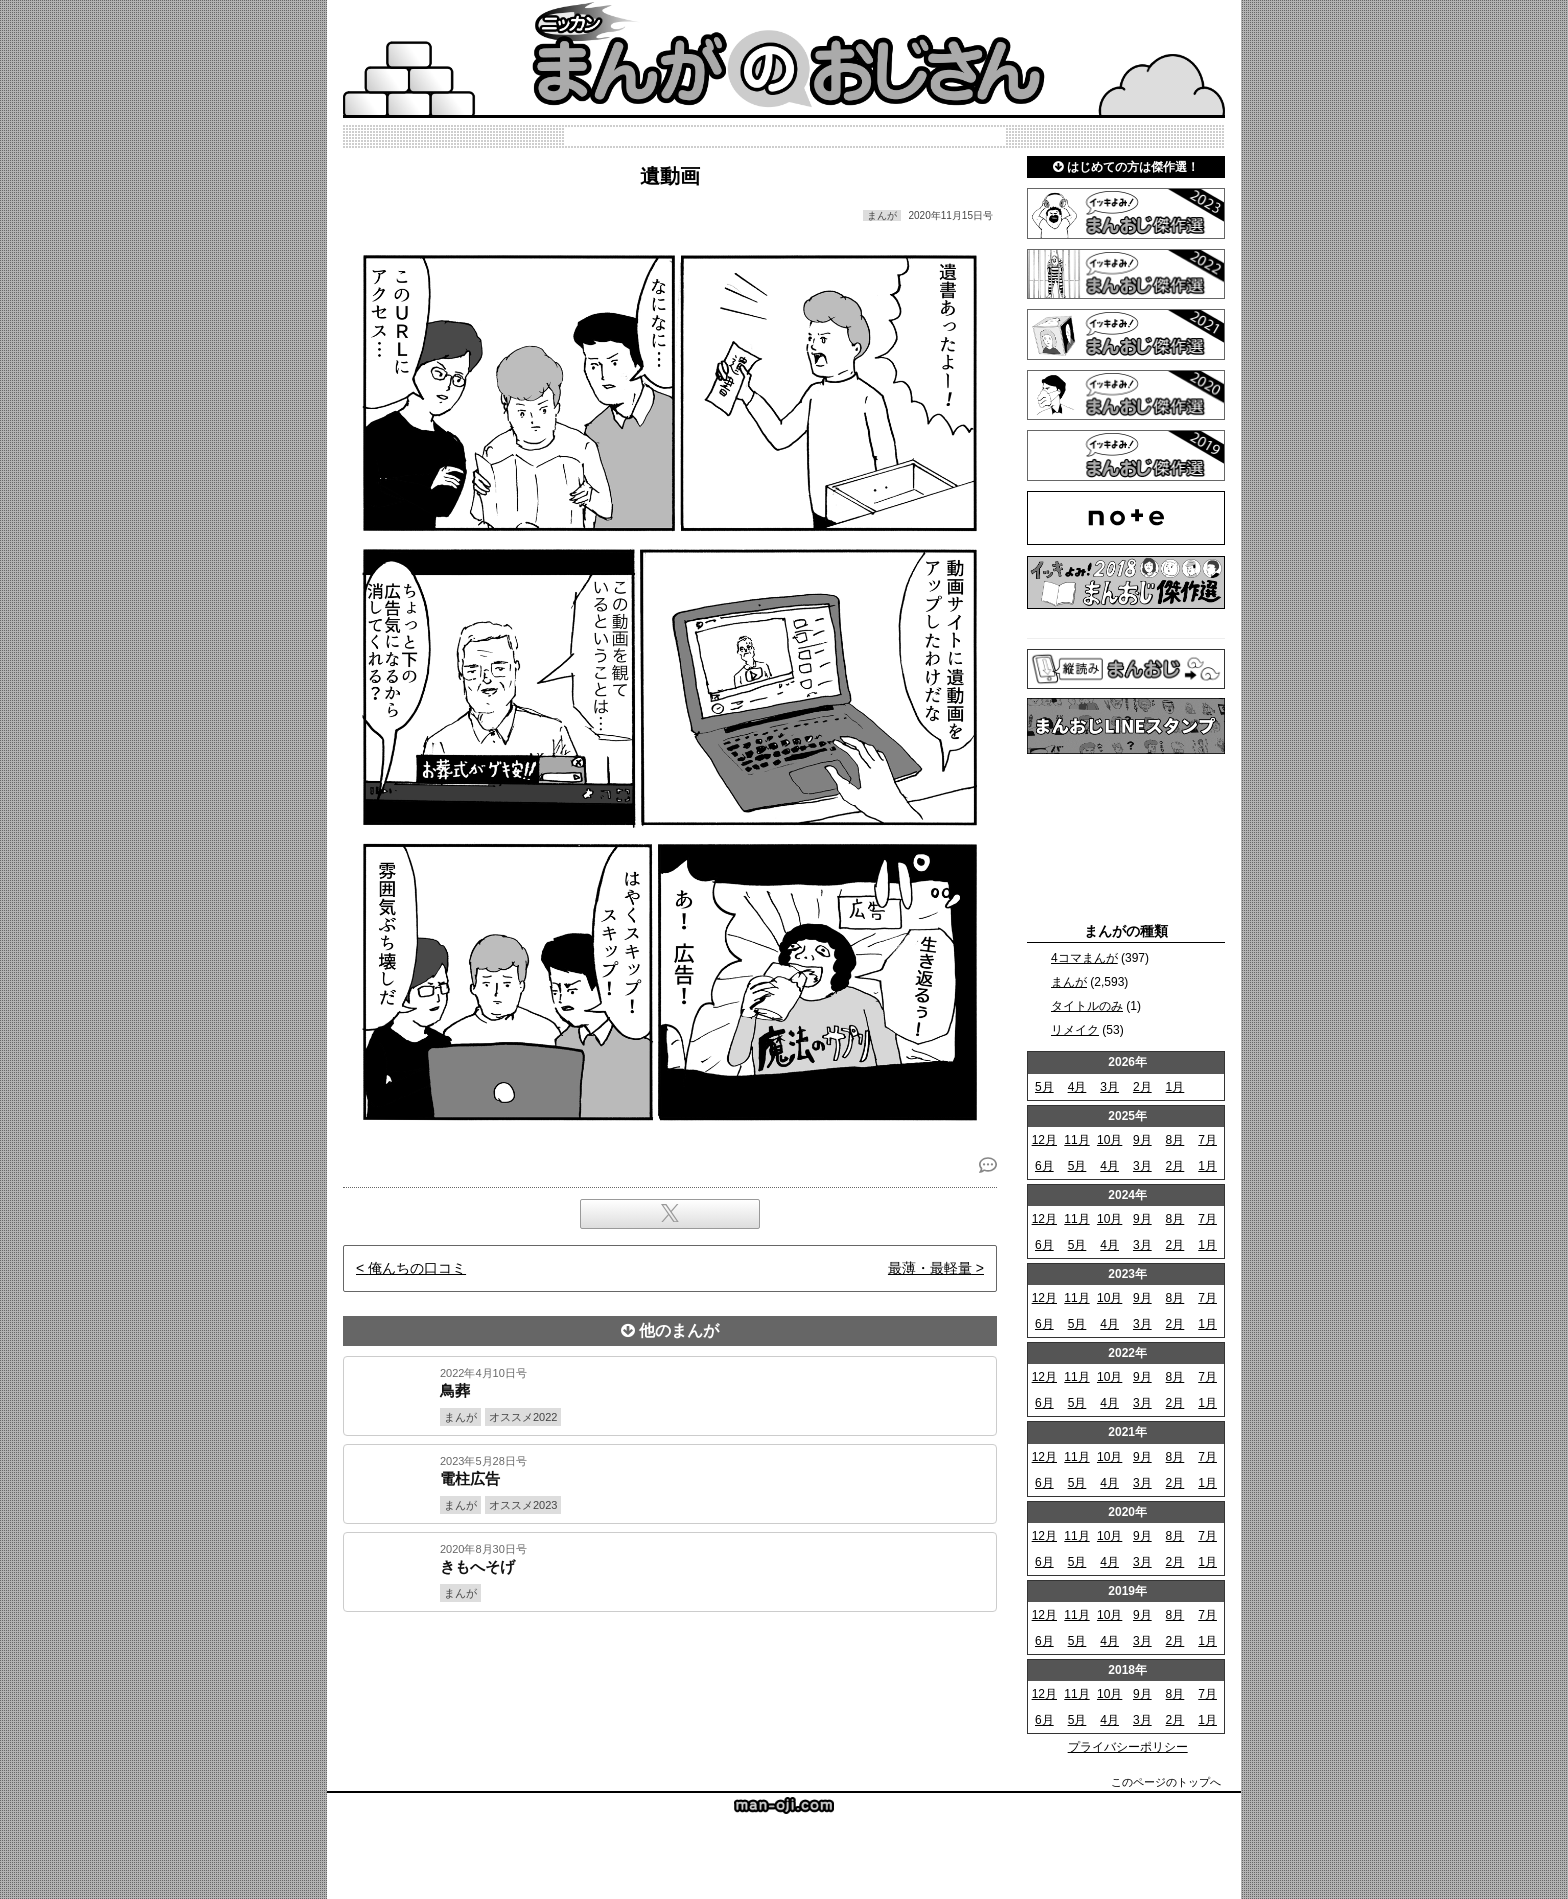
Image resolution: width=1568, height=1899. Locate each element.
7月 (1207, 1140)
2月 (1142, 1087)
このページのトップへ (1166, 1782)
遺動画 (670, 176)
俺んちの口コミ (417, 1268)
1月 (1175, 1087)
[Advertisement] (670, 1680)
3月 (1109, 1087)
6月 (1044, 1166)
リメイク (1075, 1030)
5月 (1044, 1087)
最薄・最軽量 (930, 1268)
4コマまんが (1084, 958)
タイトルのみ (1087, 1006)
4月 (1077, 1087)
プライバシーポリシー (1128, 1747)
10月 (1109, 1140)
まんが (1069, 982)
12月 (1044, 1140)
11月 (1076, 1140)
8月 (1175, 1140)
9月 (1142, 1140)
